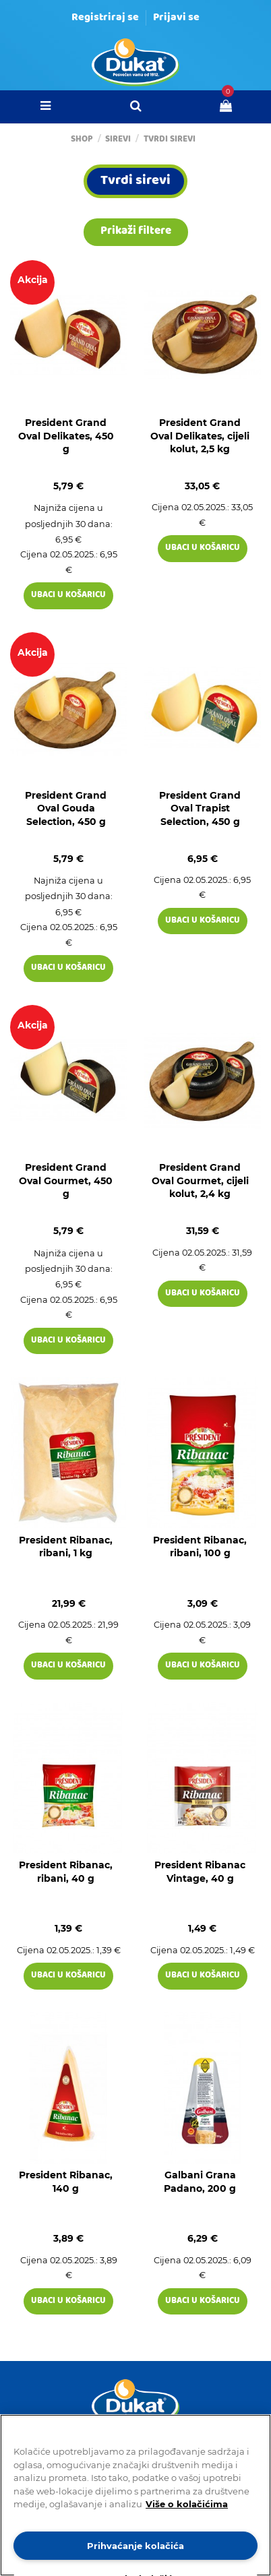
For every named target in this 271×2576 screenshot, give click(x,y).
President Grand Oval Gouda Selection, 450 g (66, 808)
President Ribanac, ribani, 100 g (200, 1547)
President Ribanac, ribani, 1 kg (66, 1547)
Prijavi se (176, 18)
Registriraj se (105, 18)
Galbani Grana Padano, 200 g (200, 2182)
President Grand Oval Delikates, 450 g (66, 436)
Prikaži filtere (135, 231)
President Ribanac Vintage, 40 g (199, 1871)
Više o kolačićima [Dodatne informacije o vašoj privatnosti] (187, 2503)
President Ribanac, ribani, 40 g (66, 1871)
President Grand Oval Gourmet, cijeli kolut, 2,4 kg (200, 1180)
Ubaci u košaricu (68, 595)
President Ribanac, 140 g (66, 2182)
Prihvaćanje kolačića (135, 2545)
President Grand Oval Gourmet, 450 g (66, 1180)
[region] (135, 2495)
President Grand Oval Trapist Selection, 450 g (200, 808)
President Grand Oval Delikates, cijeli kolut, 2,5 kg (199, 436)
